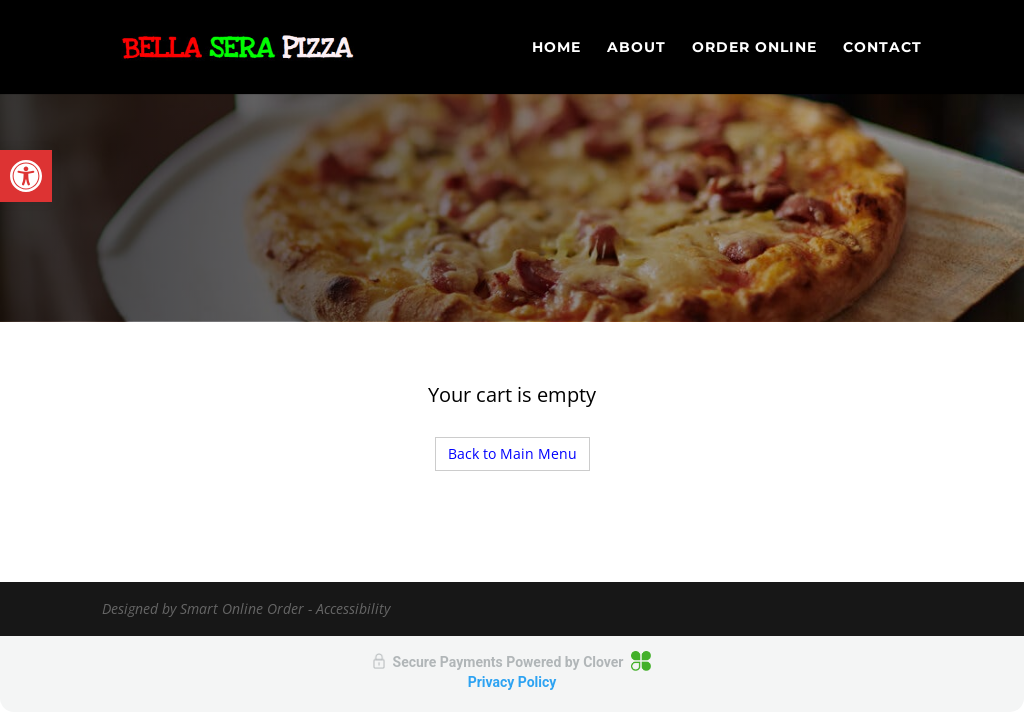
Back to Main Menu (512, 453)
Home (556, 48)
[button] (26, 176)
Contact (882, 48)
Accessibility (353, 608)
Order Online (754, 48)
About (636, 48)
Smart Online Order (242, 608)
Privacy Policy (512, 682)
